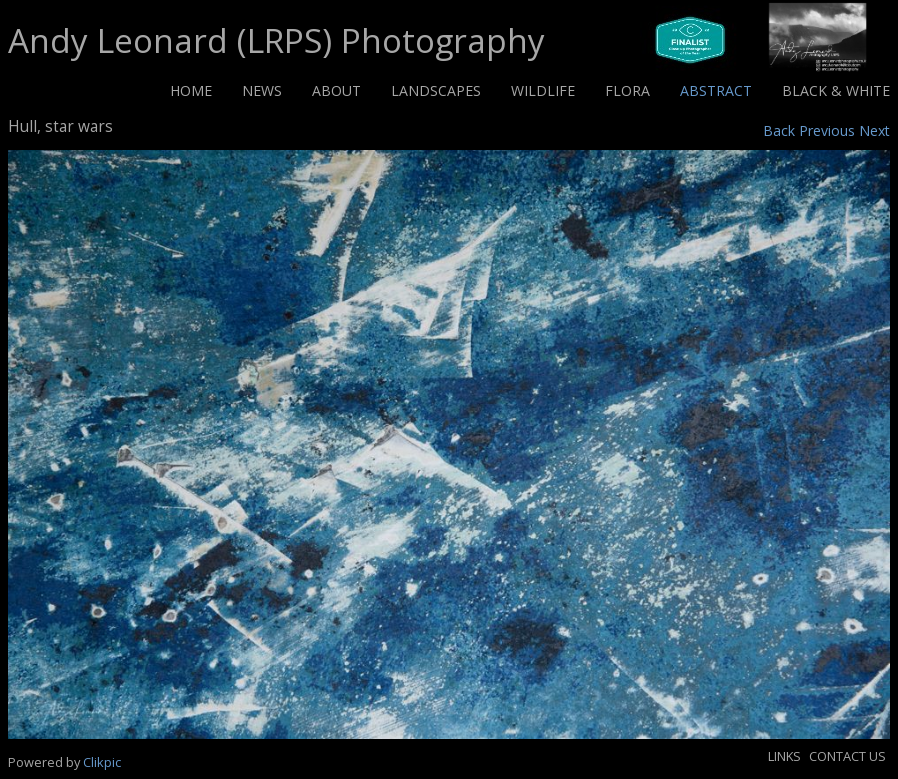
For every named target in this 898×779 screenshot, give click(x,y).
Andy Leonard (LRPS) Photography (276, 40)
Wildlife (543, 90)
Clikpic (102, 762)
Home (191, 90)
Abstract (716, 90)
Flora (627, 90)
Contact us (847, 756)
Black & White (836, 90)
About (336, 90)
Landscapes (436, 90)
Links (784, 756)
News (262, 90)
